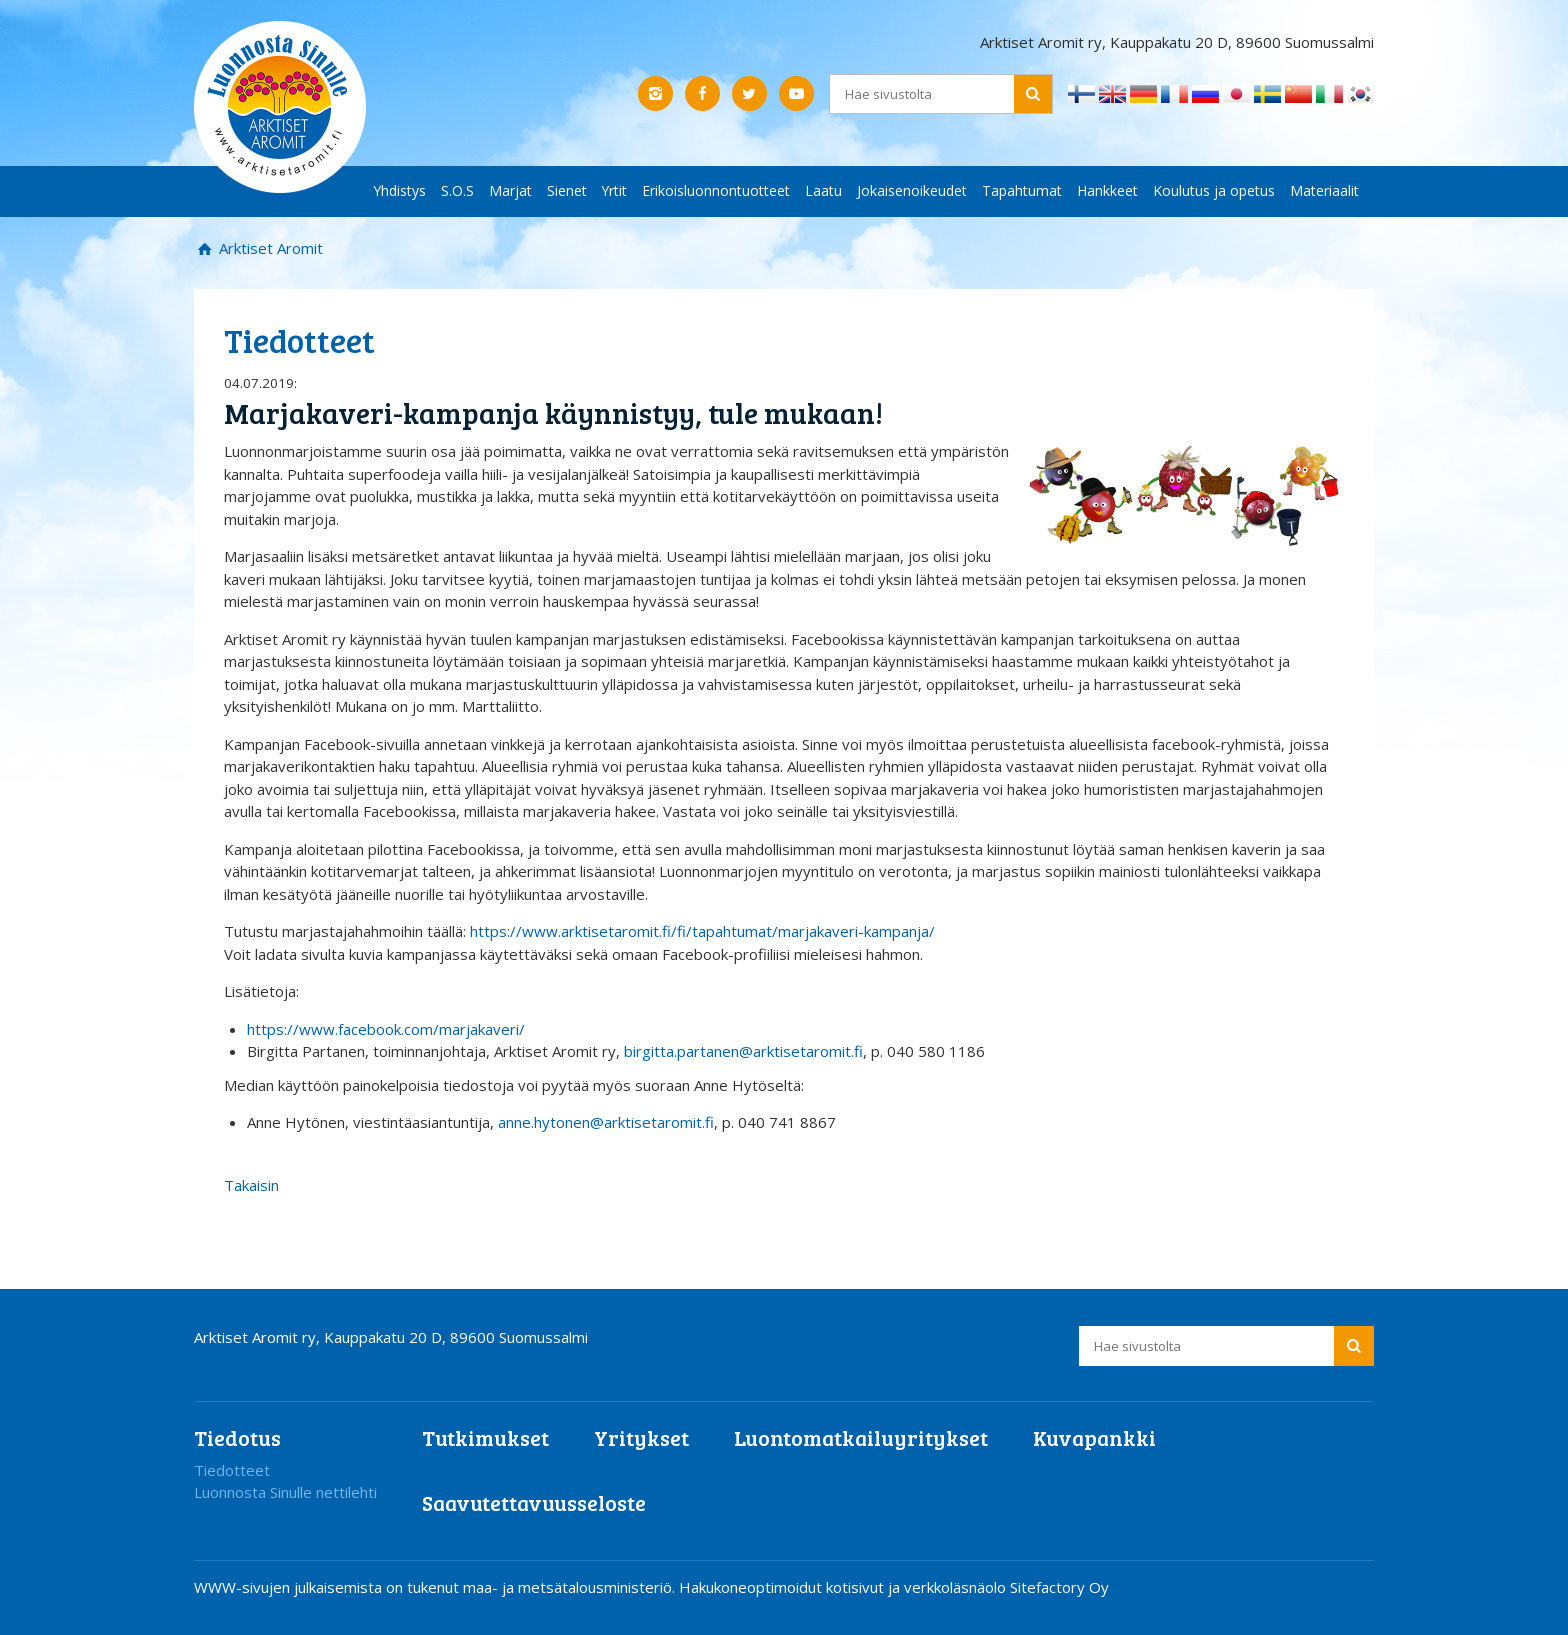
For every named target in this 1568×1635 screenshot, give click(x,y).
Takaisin (251, 1185)
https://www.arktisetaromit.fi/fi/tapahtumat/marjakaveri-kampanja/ (702, 931)
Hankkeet (1107, 190)
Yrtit (614, 190)
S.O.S (457, 190)
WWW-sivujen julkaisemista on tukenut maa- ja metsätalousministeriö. (436, 1587)
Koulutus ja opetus (1214, 190)
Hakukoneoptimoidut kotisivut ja (789, 1587)
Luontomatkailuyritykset (861, 1437)
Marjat (510, 190)
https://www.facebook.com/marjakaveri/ (386, 1029)
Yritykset (641, 1437)
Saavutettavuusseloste (534, 1502)
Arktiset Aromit (269, 248)
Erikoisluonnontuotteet (716, 190)
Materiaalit (1324, 190)
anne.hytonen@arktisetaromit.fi (606, 1122)
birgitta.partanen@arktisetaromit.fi (743, 1051)
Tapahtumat (1022, 190)
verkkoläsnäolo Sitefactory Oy (1006, 1587)
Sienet (567, 190)
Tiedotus (237, 1437)
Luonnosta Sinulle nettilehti (285, 1492)
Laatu (823, 190)
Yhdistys (400, 190)
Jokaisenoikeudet (912, 190)
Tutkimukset (485, 1437)
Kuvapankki (1094, 1437)
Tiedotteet (232, 1470)
